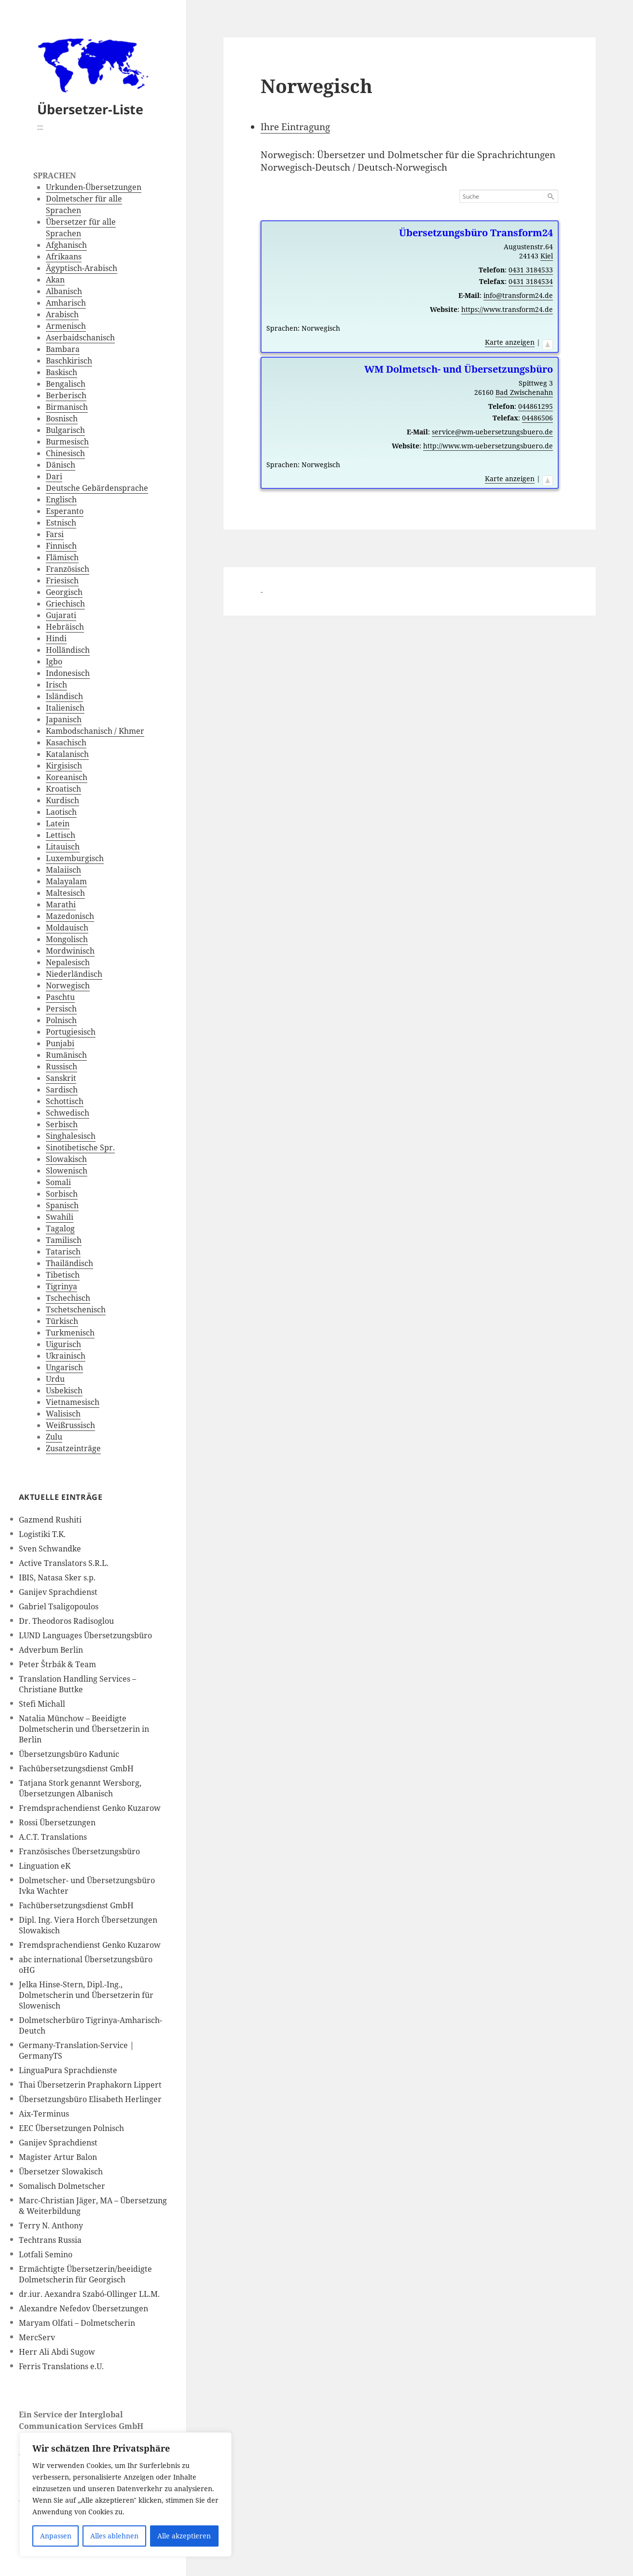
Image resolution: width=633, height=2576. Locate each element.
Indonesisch (68, 673)
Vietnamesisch (72, 1402)
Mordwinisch (70, 950)
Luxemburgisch (75, 858)
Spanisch (62, 1205)
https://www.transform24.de (507, 309)
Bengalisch (65, 383)
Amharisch (66, 302)
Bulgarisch (65, 430)
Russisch (61, 1066)
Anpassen (55, 2535)
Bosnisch (62, 418)
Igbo (54, 661)
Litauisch (63, 846)
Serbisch (62, 1124)
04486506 (537, 417)
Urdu (55, 1379)
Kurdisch (62, 800)
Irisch (56, 684)
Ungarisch (64, 1367)
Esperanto (64, 511)
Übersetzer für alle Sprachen (81, 227)
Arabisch (62, 314)
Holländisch (68, 650)
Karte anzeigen (510, 342)
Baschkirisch (69, 360)
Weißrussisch (70, 1425)
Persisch (61, 1008)
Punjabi (60, 1043)
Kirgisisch (64, 765)
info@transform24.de (518, 295)
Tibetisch (63, 1274)
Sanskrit (61, 1078)
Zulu (54, 1436)
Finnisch (61, 545)
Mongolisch (67, 939)
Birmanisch (67, 407)
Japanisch (64, 719)
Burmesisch (67, 441)
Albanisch (64, 291)
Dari (54, 476)
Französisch (67, 569)
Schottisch (64, 1101)
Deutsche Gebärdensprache (97, 488)
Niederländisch (74, 974)
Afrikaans (64, 256)
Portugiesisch (71, 1031)
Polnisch (61, 1020)
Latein (57, 823)
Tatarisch (63, 1251)
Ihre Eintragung (295, 127)
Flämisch (62, 557)
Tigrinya (61, 1286)
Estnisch (61, 522)
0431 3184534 (531, 281)
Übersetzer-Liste (90, 109)
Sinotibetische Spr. (80, 1147)
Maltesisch (65, 893)
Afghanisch (66, 245)
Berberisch (66, 395)
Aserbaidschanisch (80, 337)
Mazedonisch (70, 916)
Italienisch (65, 707)
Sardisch (62, 1089)
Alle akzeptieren (184, 2535)
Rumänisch (66, 1055)
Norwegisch (68, 985)
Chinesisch (65, 453)
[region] (125, 2494)
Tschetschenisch (76, 1309)
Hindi (56, 638)
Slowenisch (66, 1170)
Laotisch (61, 812)
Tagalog (60, 1228)
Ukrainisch (65, 1355)
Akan (55, 279)
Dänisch (60, 464)
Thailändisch (69, 1263)
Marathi (61, 904)
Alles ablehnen (114, 2535)
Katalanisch (67, 754)
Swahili (59, 1217)
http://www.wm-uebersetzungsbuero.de (488, 445)
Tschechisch (68, 1298)
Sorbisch (62, 1193)
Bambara (63, 349)
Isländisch (64, 696)
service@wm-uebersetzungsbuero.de (492, 431)
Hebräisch (65, 626)
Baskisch (61, 372)
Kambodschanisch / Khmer (95, 731)
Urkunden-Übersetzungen (93, 187)
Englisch (61, 499)
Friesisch (62, 580)
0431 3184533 (531, 269)
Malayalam (66, 881)
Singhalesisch (71, 1136)
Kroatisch (63, 788)
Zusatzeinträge (73, 1448)
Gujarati (61, 615)
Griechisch (65, 603)
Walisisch (63, 1413)
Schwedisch (67, 1112)
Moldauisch (67, 927)
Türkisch (62, 1321)
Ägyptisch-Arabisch (81, 268)
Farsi (55, 534)
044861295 (535, 406)
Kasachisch (66, 742)
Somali (58, 1182)
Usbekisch (64, 1390)
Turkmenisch (70, 1332)
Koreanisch (66, 777)
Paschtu (60, 997)
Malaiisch (63, 869)
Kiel (546, 255)
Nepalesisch (68, 962)
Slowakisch (66, 1159)
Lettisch (60, 835)
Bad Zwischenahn (524, 392)
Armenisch (66, 326)
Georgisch (64, 592)
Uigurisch (63, 1344)
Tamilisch (64, 1240)
